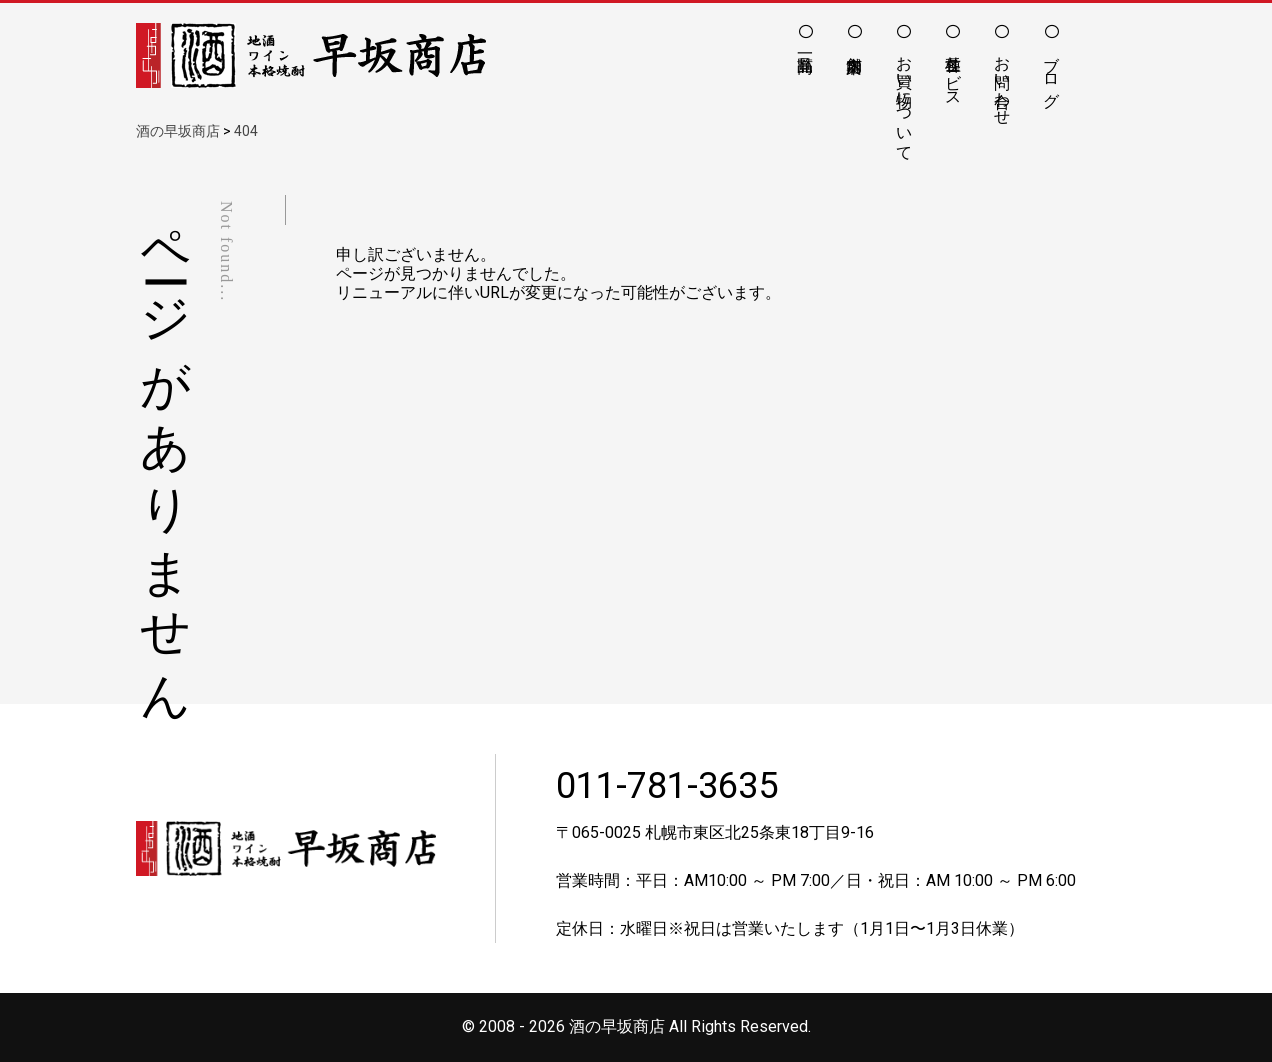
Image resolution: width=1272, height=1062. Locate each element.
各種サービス (953, 72)
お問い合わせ (1002, 81)
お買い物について (904, 99)
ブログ (1051, 72)
